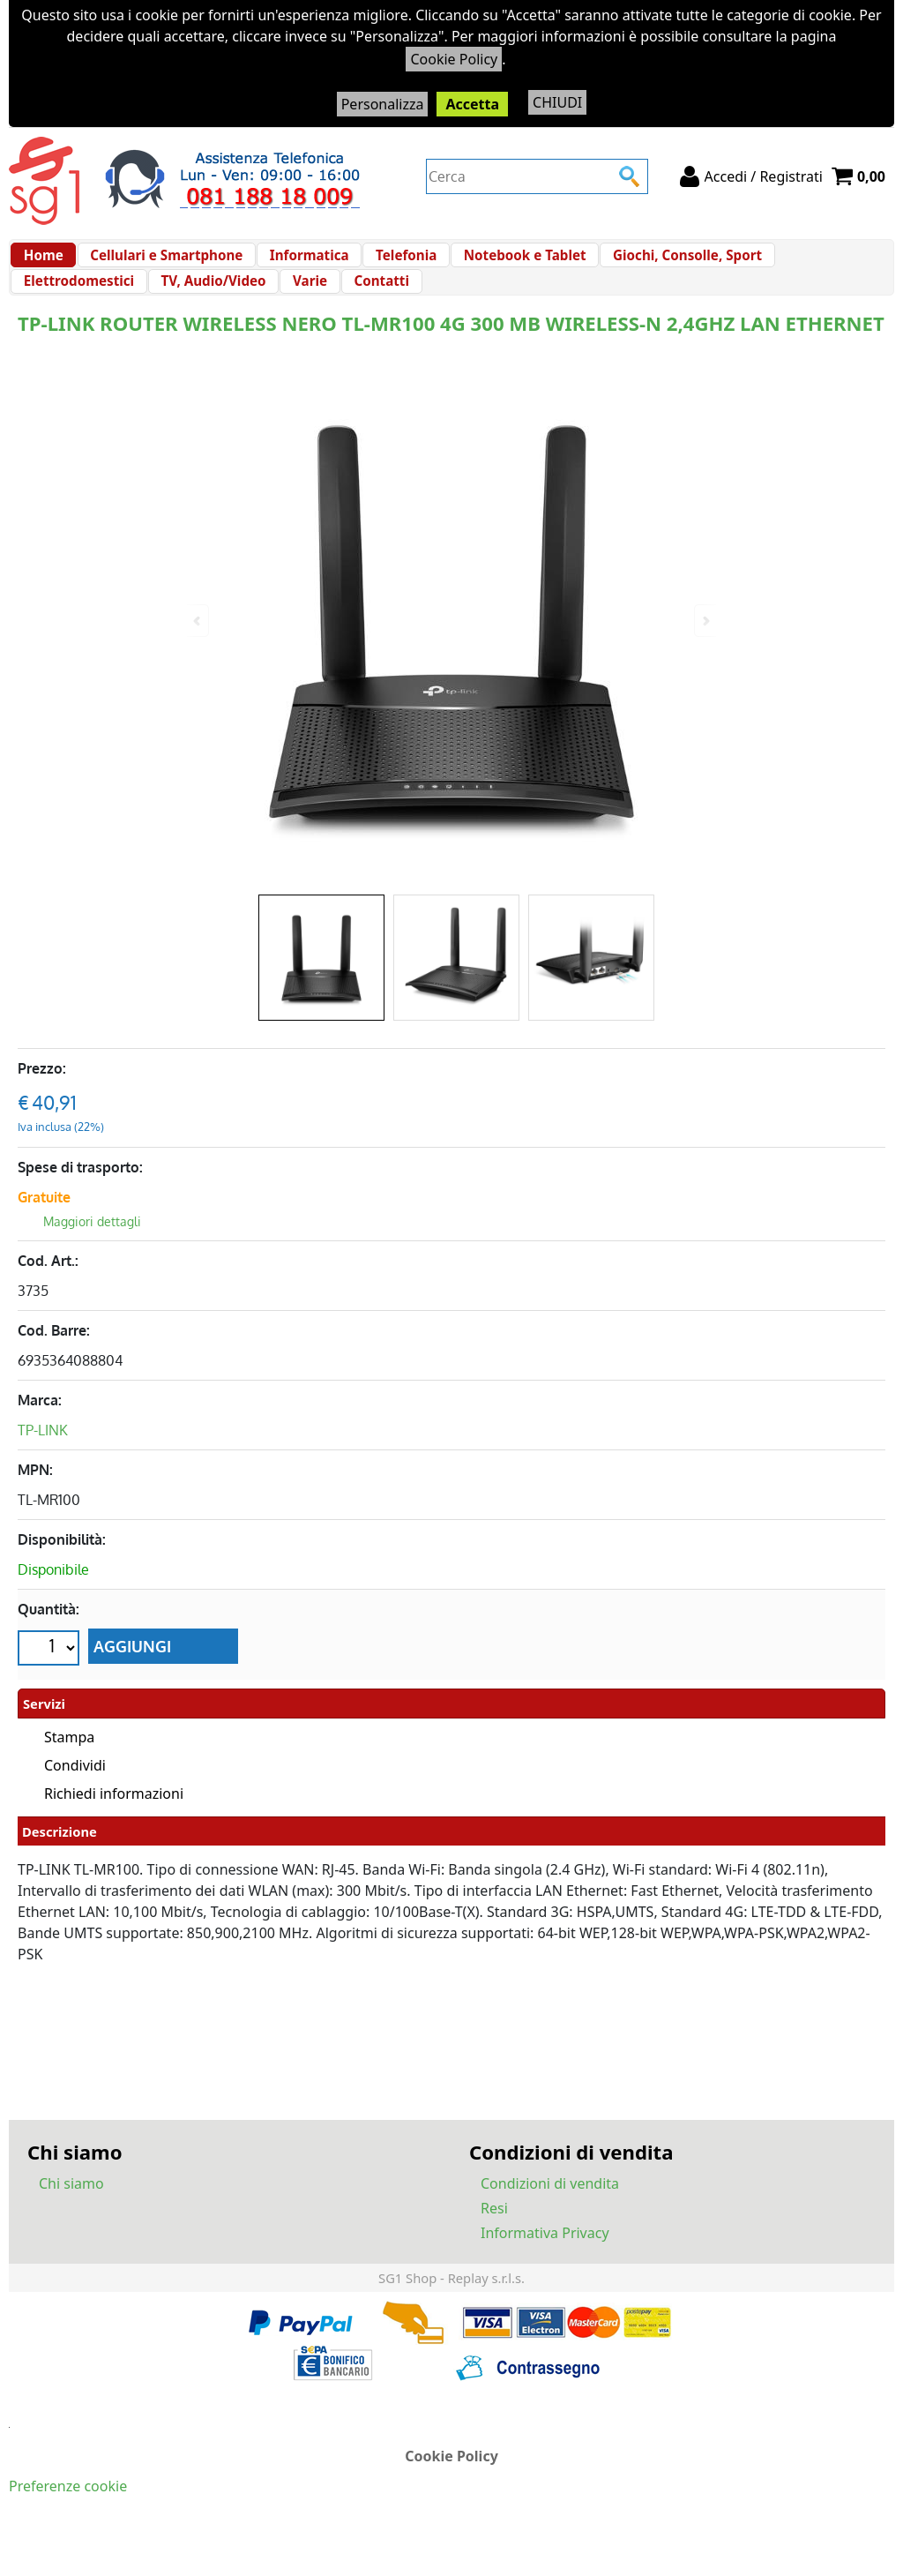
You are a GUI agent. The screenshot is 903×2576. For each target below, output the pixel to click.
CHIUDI (557, 102)
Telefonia (388, 264)
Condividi (75, 1800)
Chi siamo (71, 2218)
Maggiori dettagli (92, 1258)
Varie (166, 309)
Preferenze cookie (68, 2521)
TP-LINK (43, 1467)
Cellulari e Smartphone (160, 264)
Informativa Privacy (545, 2268)
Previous (198, 620)
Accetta (472, 104)
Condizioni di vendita (550, 2218)
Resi (494, 2243)
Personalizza (382, 104)
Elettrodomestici (809, 264)
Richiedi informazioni (113, 1828)
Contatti (232, 309)
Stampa (69, 1772)
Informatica (297, 264)
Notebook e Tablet (501, 264)
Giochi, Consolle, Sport (658, 264)
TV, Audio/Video (75, 309)
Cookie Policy (453, 59)
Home (43, 264)
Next (704, 620)
